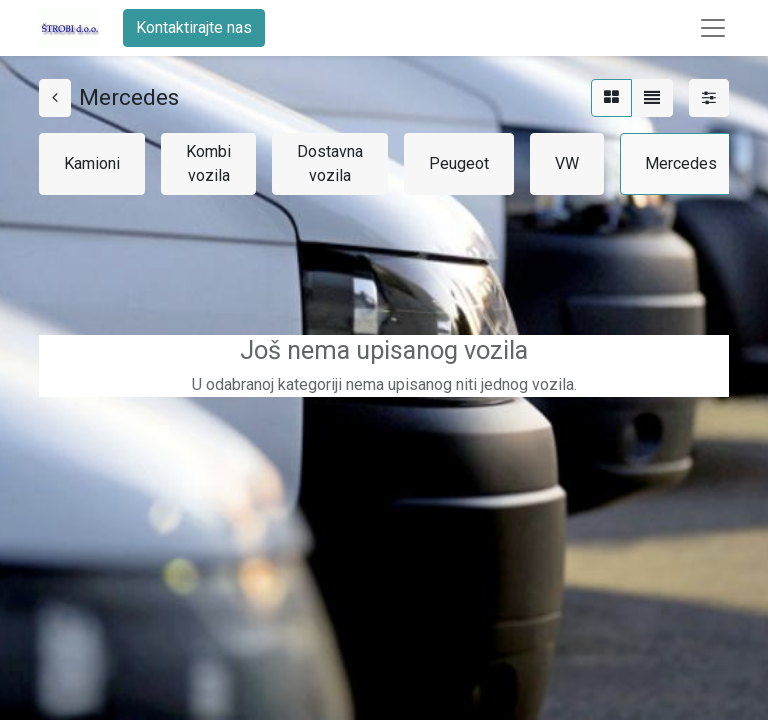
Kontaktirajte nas (194, 27)
